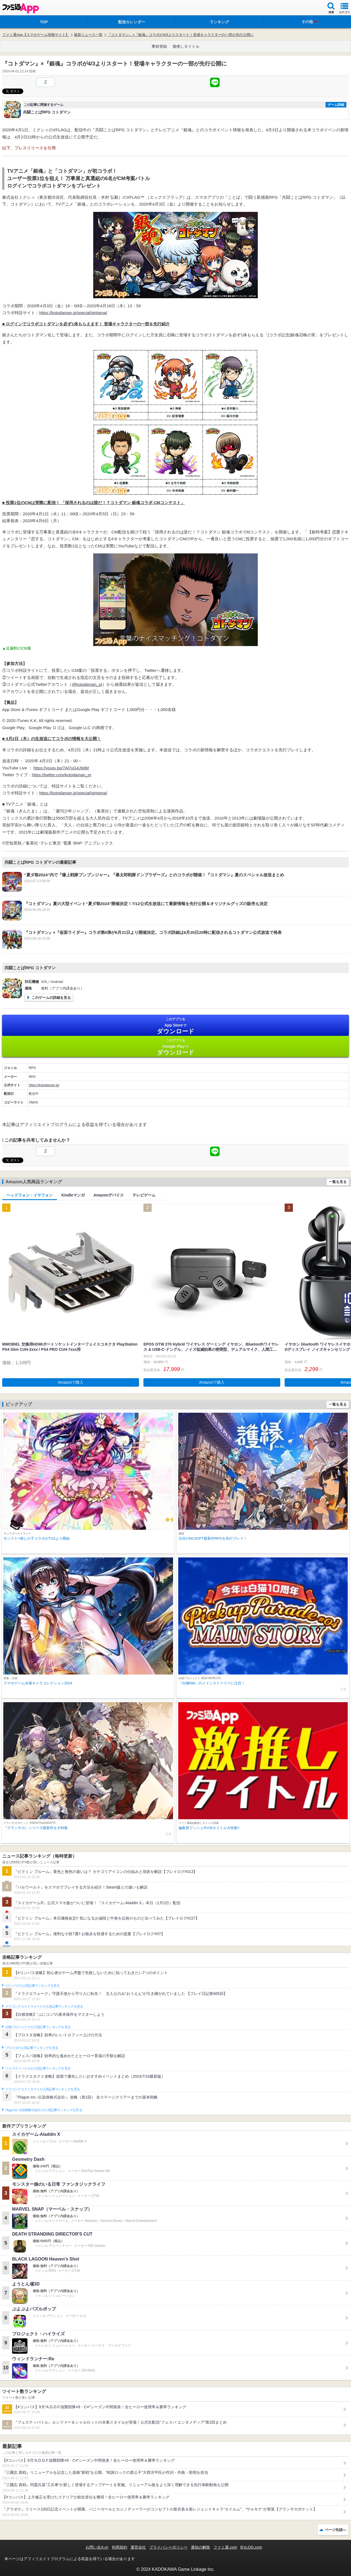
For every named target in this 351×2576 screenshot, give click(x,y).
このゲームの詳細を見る (51, 998)
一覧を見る (338, 1182)
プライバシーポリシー (168, 2547)
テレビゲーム (143, 1195)
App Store (175, 1026)
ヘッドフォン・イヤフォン (30, 1195)
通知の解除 (200, 2547)
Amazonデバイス (109, 1195)
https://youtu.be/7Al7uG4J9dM (61, 768)
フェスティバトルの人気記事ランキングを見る (37, 2068)
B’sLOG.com (251, 2547)
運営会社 (138, 2547)
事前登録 (159, 46)
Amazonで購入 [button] (70, 1382)
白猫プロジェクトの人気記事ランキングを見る (37, 2027)
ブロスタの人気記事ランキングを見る (31, 2047)
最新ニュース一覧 (88, 35)
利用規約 (119, 2547)
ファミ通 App (20, 8)
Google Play (175, 1047)
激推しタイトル (185, 46)
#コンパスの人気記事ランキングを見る (32, 1985)
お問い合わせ (97, 2547)
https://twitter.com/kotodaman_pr (61, 774)
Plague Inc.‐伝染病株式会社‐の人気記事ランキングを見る (43, 2110)
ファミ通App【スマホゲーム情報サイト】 (35, 35)
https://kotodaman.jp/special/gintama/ (73, 312)
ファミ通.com (225, 2547)
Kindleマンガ (73, 1195)
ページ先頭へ (335, 2530)
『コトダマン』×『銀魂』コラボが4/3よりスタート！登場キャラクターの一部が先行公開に (180, 35)
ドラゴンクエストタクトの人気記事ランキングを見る (42, 2089)
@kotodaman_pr (87, 684)
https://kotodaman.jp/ (44, 1085)
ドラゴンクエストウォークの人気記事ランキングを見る (44, 2006)
